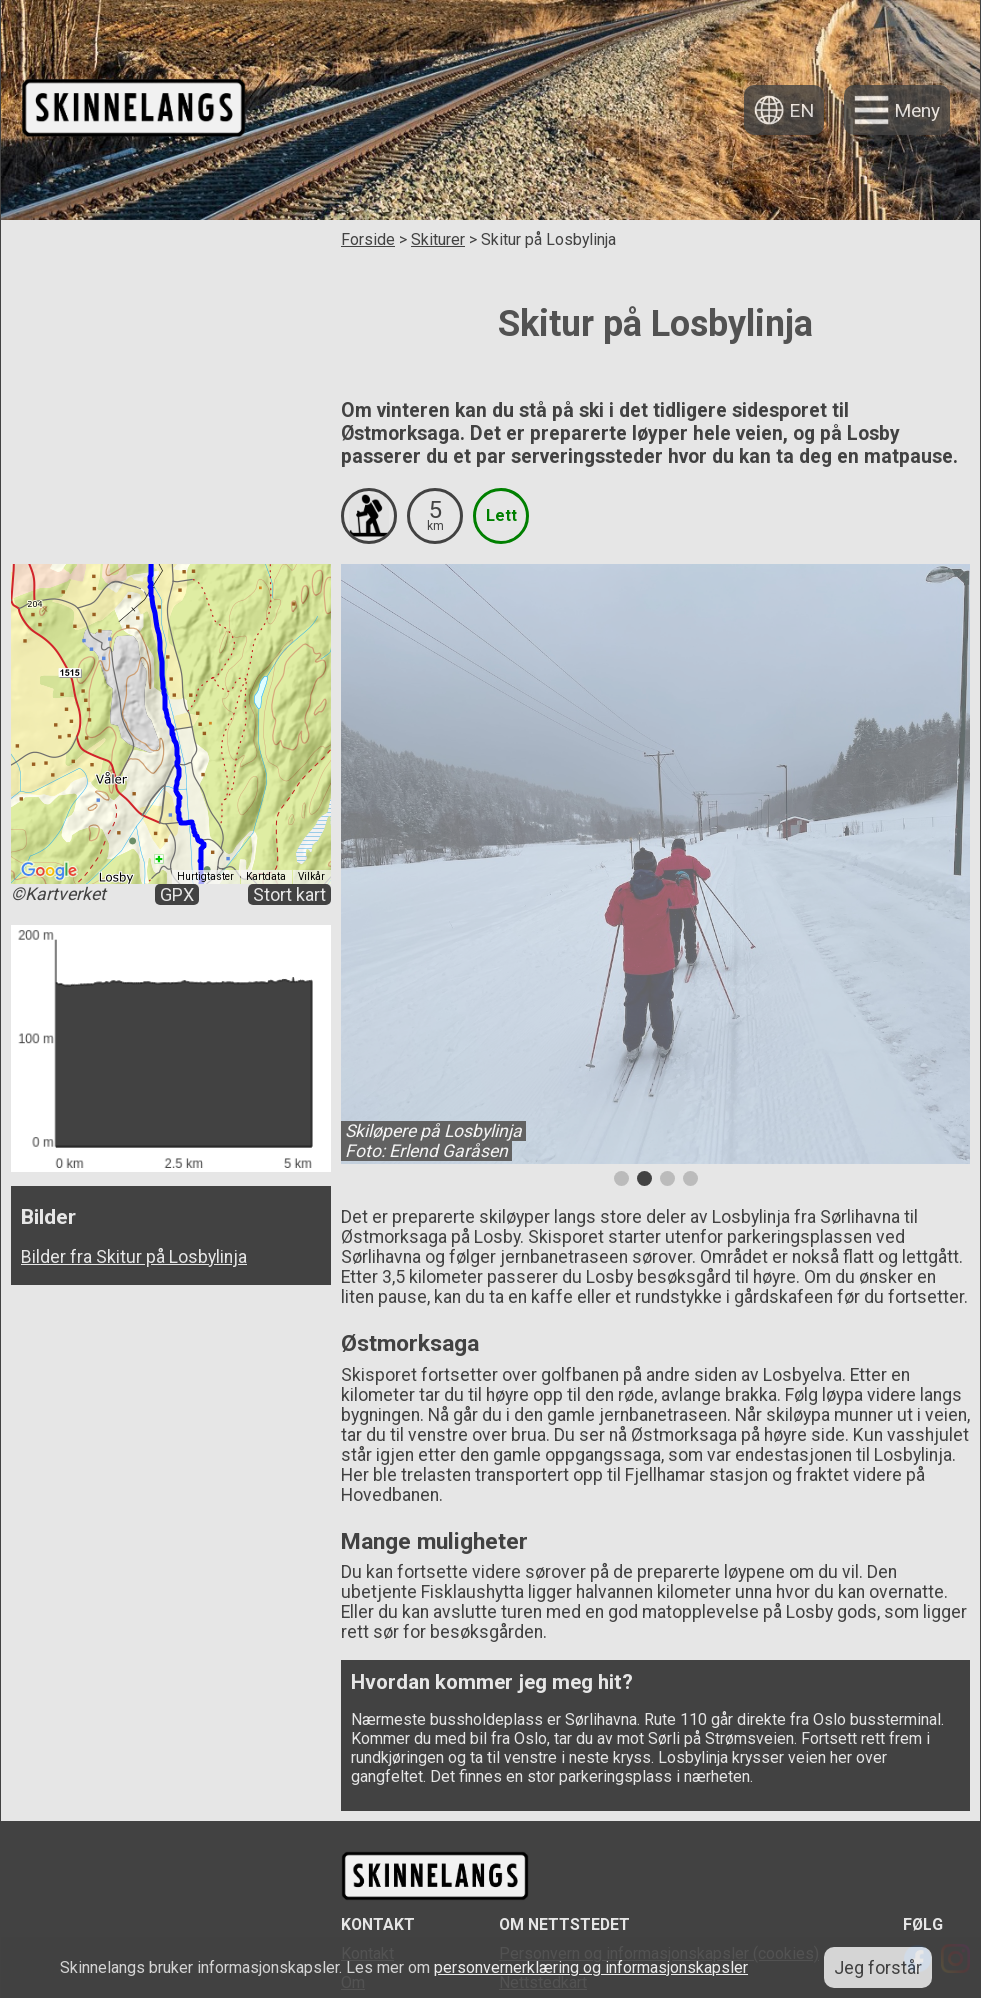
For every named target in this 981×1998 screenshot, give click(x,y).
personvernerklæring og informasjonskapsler (591, 1967)
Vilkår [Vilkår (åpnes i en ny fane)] (311, 876)
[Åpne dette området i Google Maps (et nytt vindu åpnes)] (49, 871)
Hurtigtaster (205, 876)
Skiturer (438, 239)
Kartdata (266, 876)
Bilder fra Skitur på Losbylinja (134, 1257)
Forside (368, 239)
